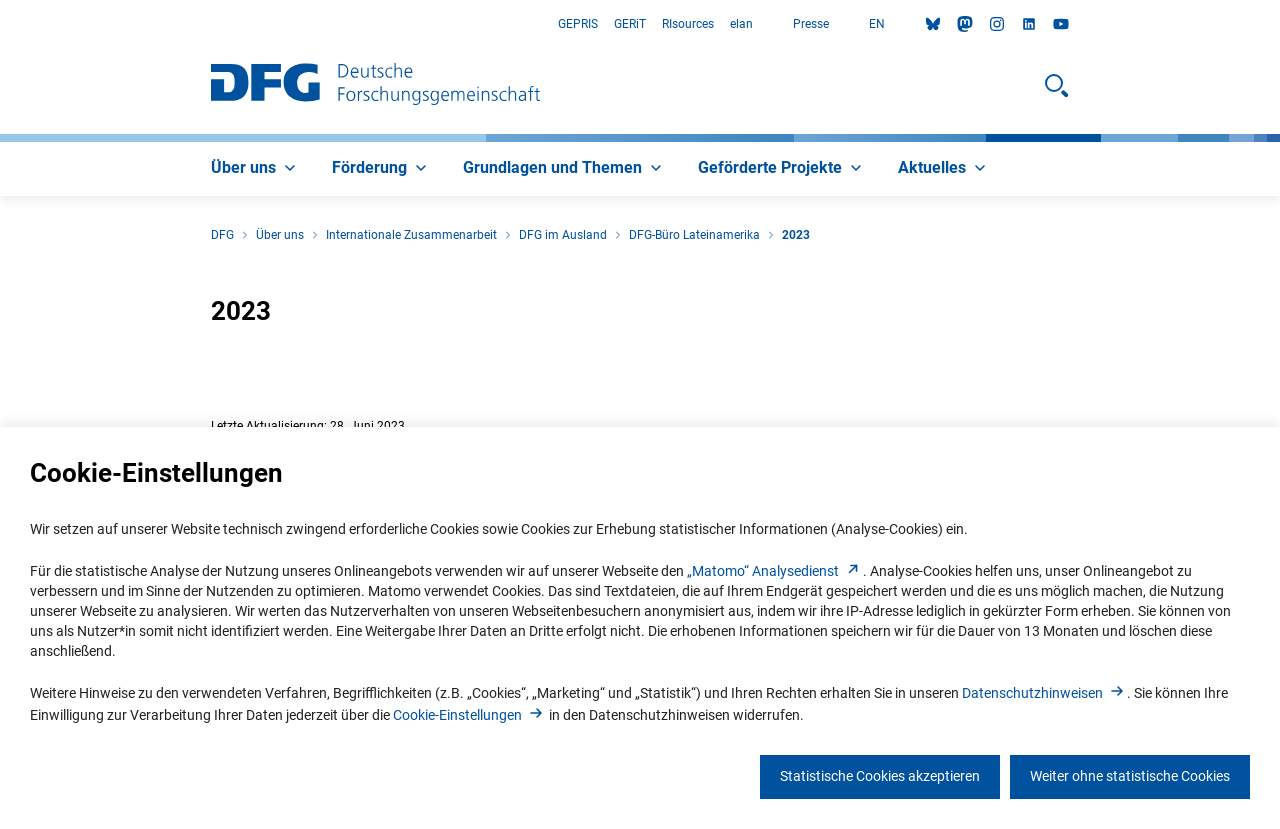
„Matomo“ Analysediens (775, 571)
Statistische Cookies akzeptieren (880, 776)
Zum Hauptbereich (0, 24)
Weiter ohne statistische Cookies (1130, 776)
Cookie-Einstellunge (469, 715)
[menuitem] (255, 169)
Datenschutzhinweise (1044, 693)
